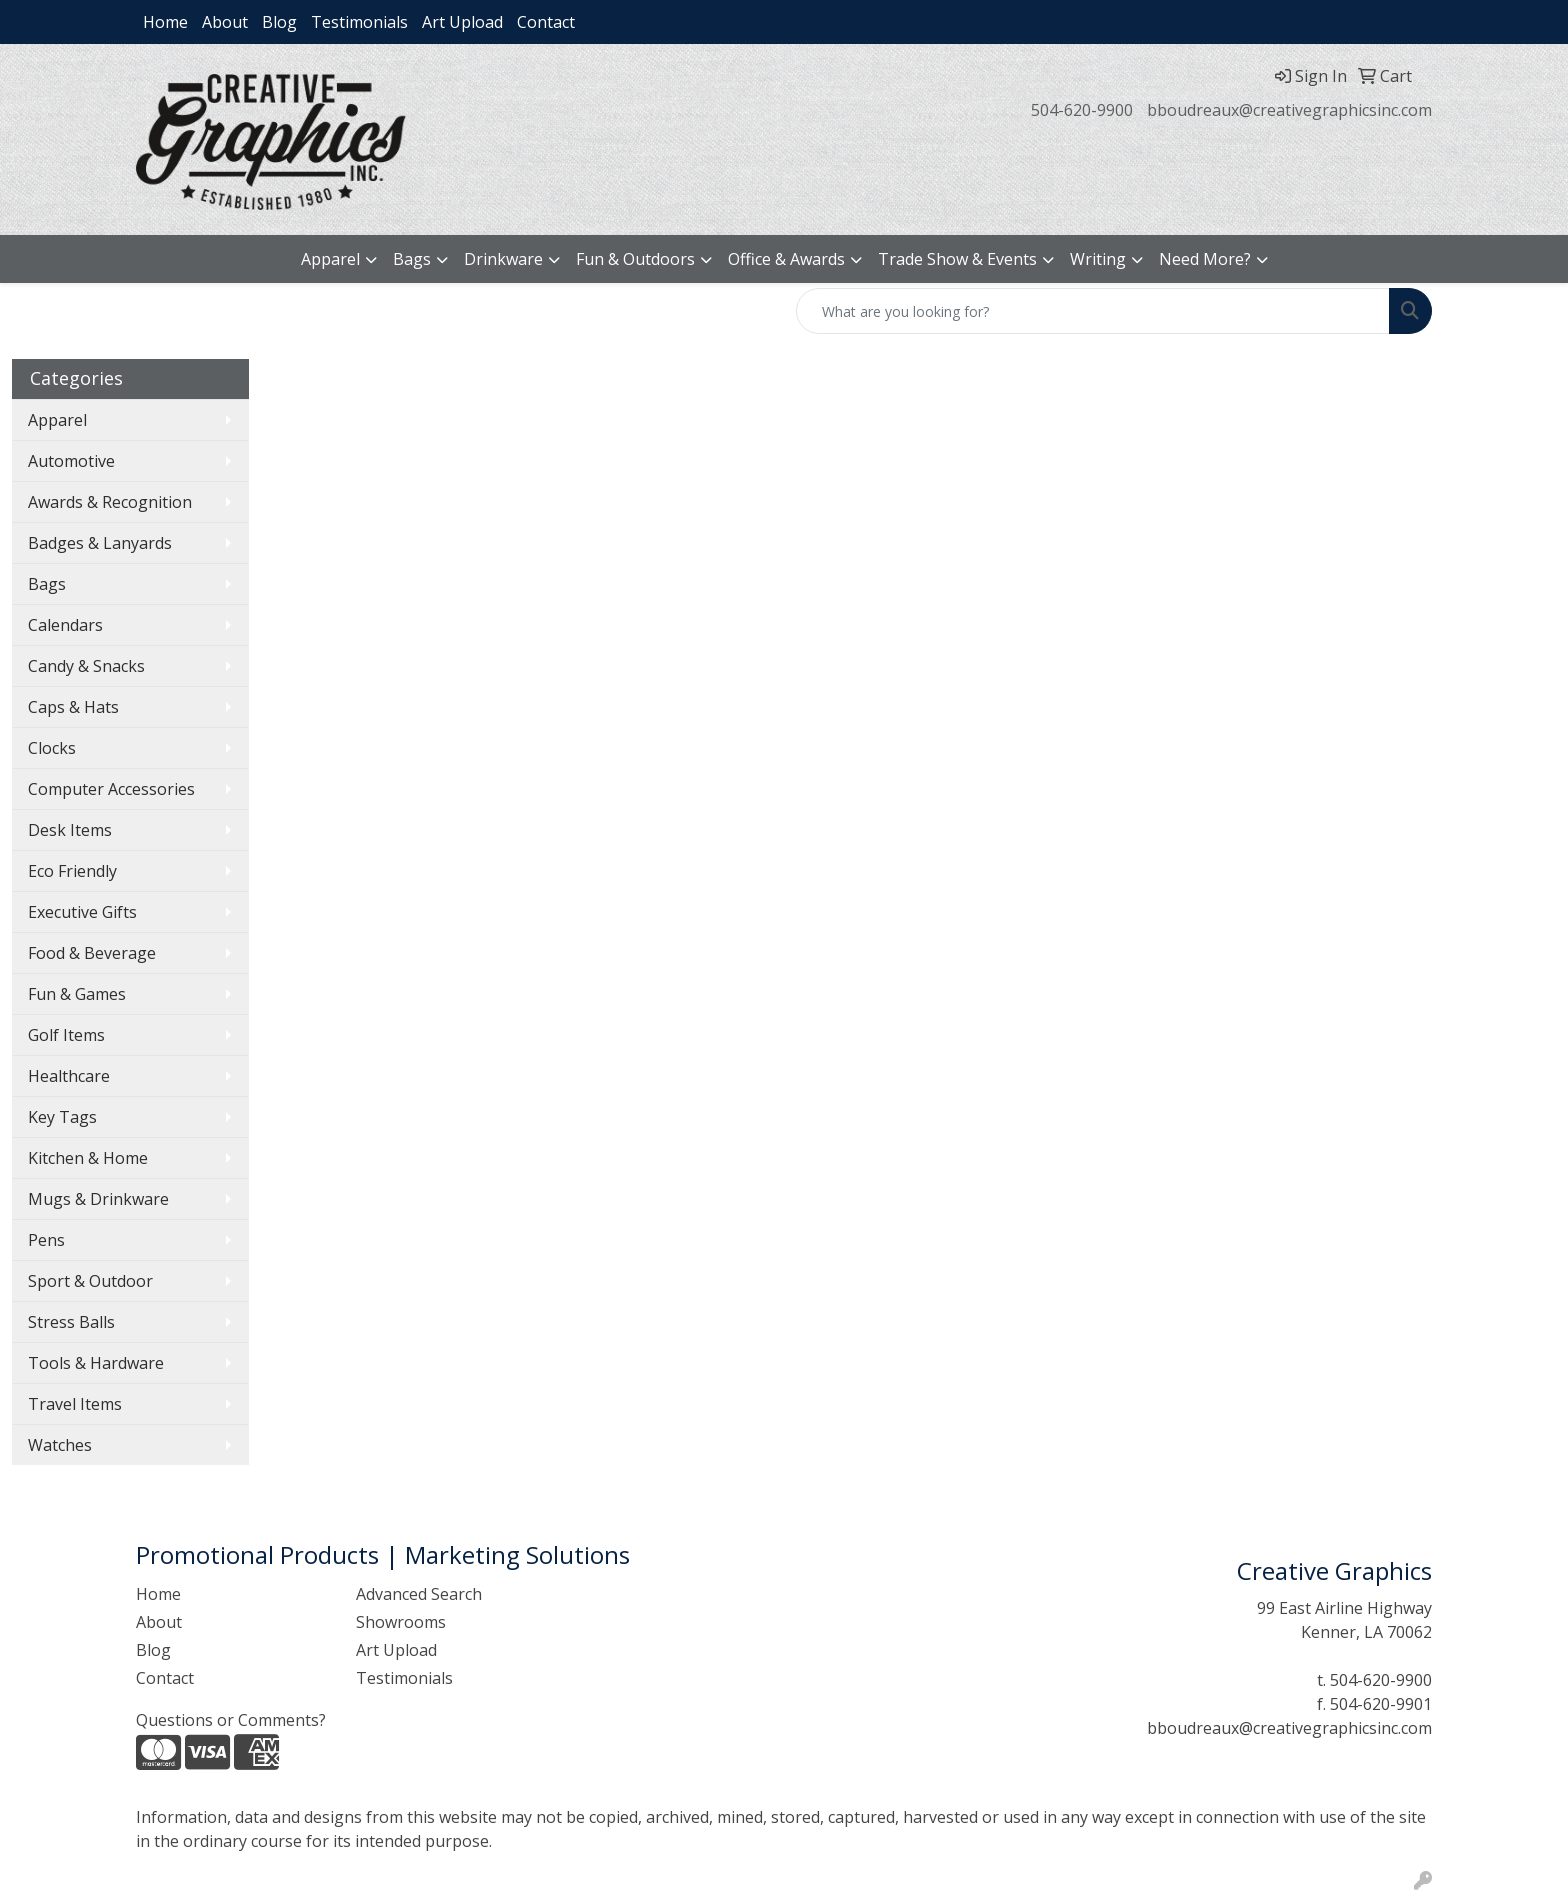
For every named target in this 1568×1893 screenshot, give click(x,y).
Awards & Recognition (110, 502)
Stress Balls (71, 1322)
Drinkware (503, 259)
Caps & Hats (73, 707)
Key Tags (62, 1117)
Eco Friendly (72, 871)
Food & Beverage (92, 953)
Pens (46, 1240)
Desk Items (70, 830)
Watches (60, 1445)
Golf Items (66, 1035)
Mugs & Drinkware (98, 1199)
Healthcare (69, 1076)
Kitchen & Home (88, 1158)
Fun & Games (77, 994)
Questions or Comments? (231, 1720)
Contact (546, 22)
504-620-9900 (1082, 110)
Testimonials (359, 22)
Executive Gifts (82, 912)
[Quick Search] (1093, 311)
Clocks (52, 748)
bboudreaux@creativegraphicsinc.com (1289, 110)
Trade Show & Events (957, 259)
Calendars (65, 625)
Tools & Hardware (96, 1363)
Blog (279, 22)
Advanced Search (419, 1594)
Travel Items (75, 1404)
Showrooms (401, 1622)
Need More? (1205, 259)
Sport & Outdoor (90, 1281)
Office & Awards (786, 259)
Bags (412, 259)
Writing (1098, 259)
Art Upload (462, 22)
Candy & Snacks (86, 666)
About (225, 22)
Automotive (71, 461)
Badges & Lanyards (100, 543)
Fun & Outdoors (635, 259)
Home (165, 22)
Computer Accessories (111, 789)
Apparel (330, 259)
